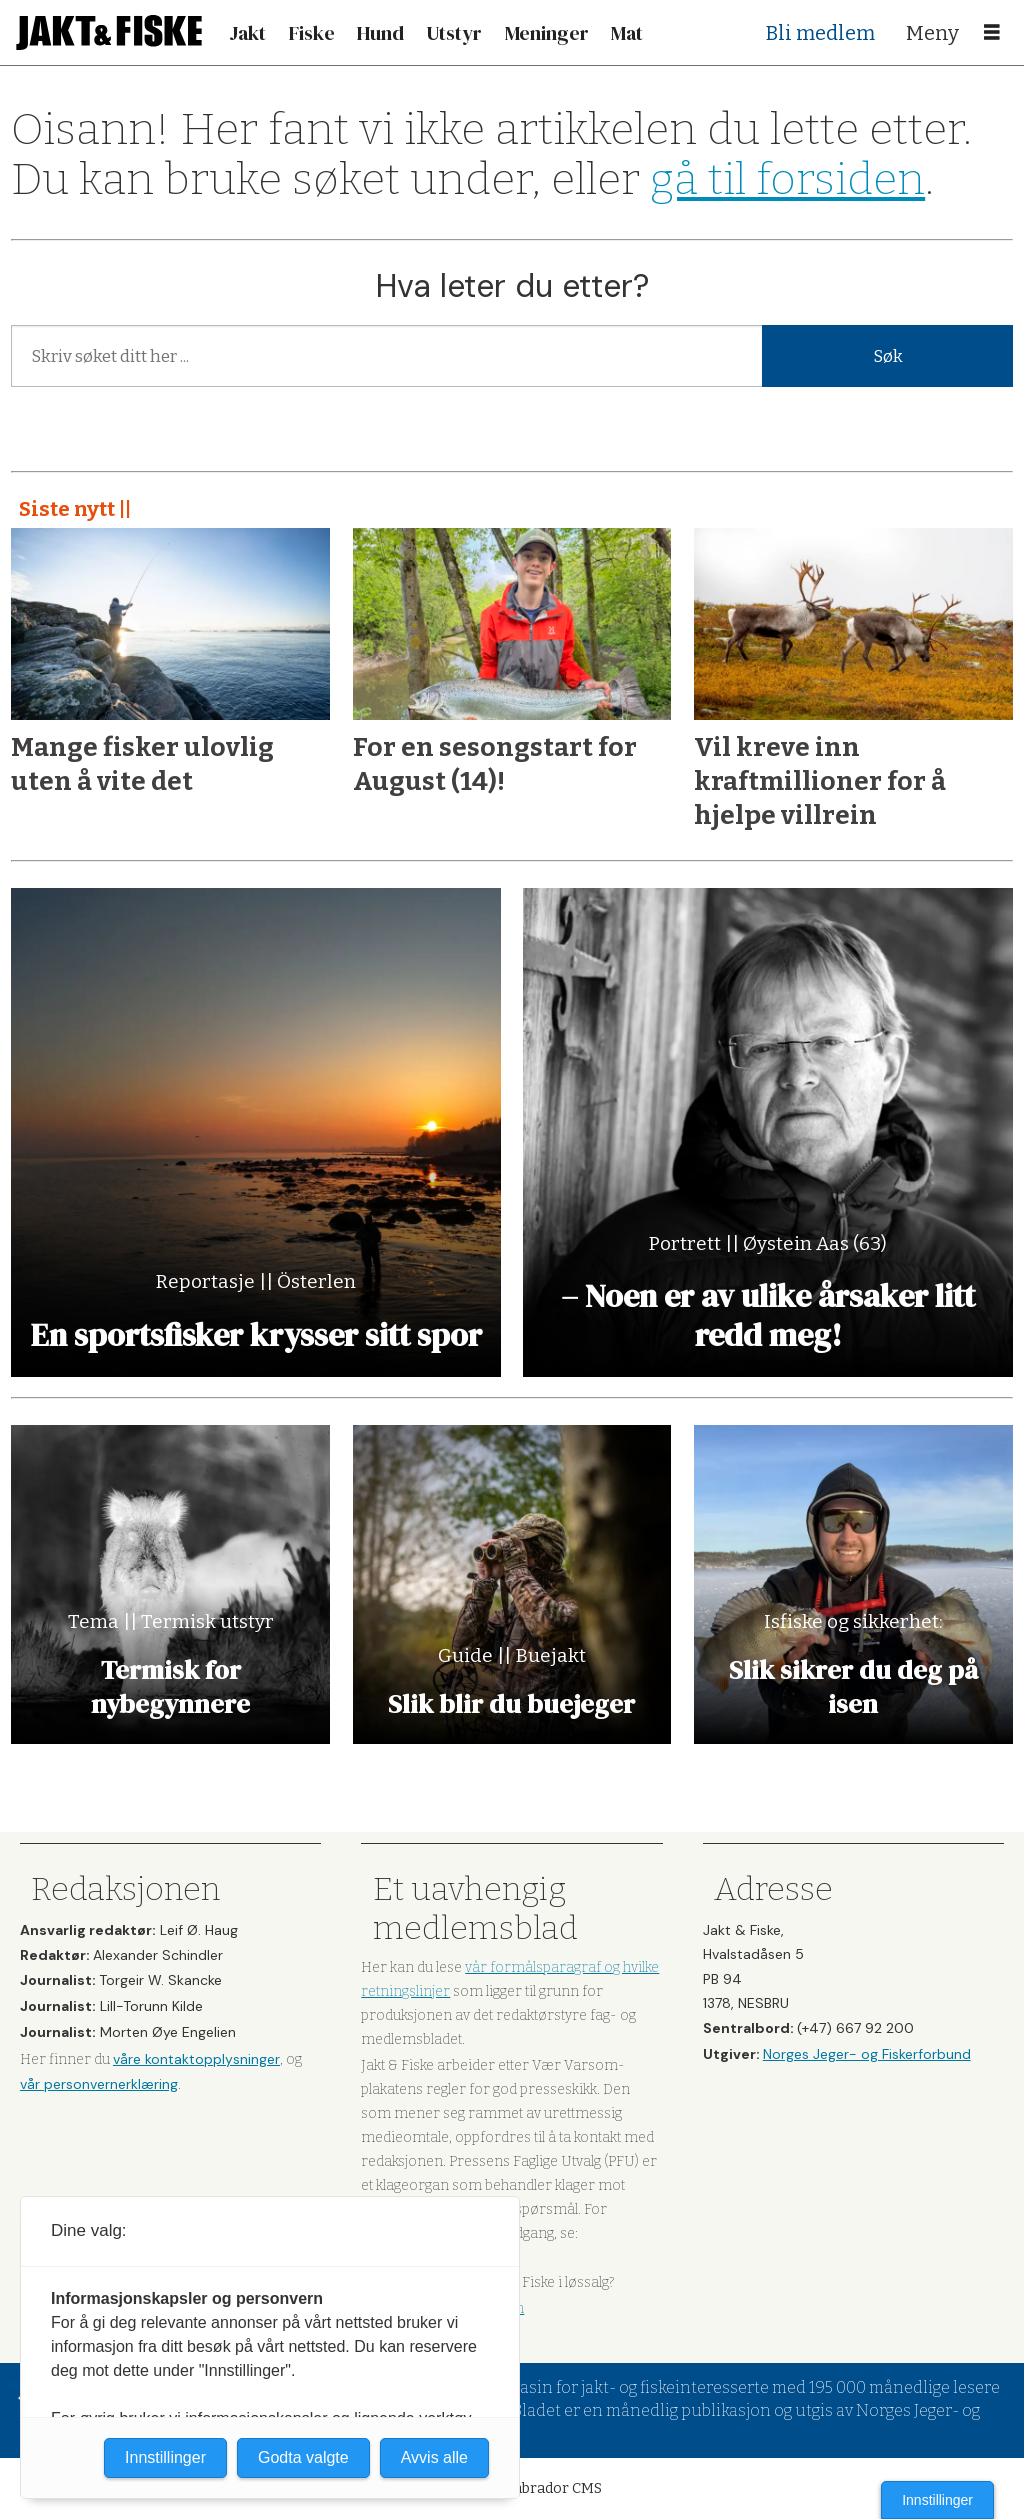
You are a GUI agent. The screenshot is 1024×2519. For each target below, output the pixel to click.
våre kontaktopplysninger (196, 2059)
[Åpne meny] (992, 33)
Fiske (312, 33)
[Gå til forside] (109, 32)
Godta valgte (303, 2457)
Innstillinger (937, 2500)
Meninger (547, 33)
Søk (888, 356)
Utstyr (454, 33)
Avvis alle (434, 2457)
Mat (627, 33)
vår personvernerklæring (99, 2084)
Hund (380, 33)
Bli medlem (820, 33)
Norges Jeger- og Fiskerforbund (867, 2054)
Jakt (247, 33)
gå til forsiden (787, 179)
